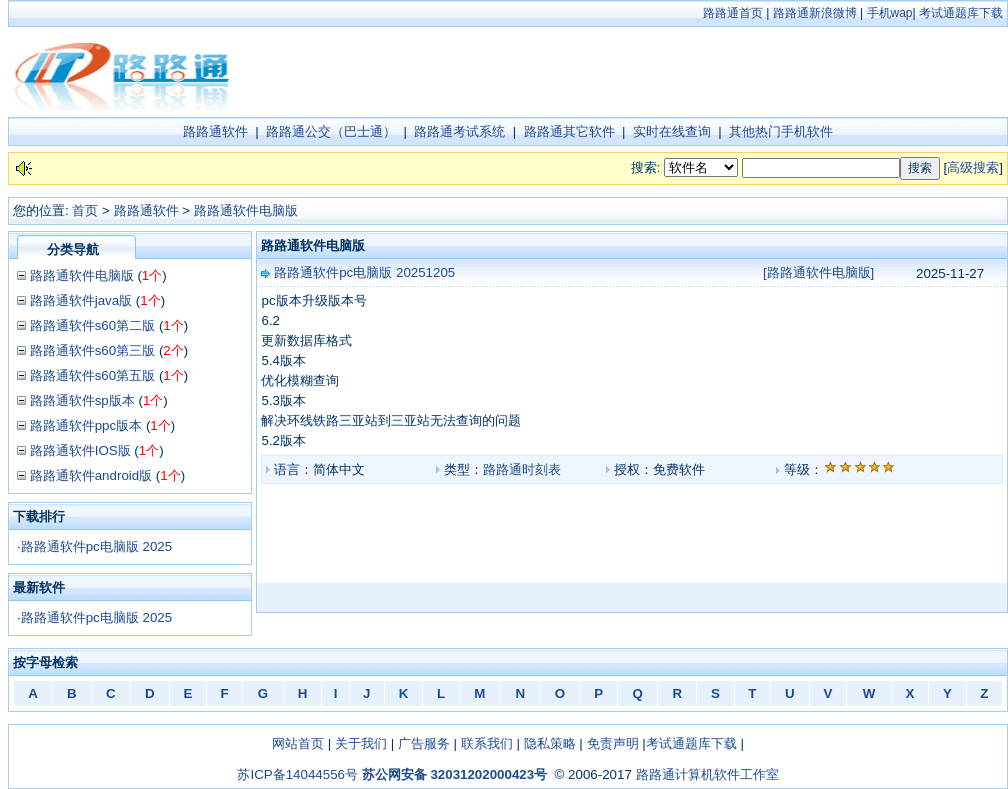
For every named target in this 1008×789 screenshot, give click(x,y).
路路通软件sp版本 (82, 400)
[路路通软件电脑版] (818, 272)
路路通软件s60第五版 (93, 375)
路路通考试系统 (459, 131)
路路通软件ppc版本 (86, 425)
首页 (85, 210)
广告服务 (424, 743)
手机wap (890, 13)
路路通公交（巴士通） (331, 131)
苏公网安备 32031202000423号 (454, 774)
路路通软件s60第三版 (93, 350)
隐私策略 (550, 743)
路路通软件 (215, 131)
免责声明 (613, 743)
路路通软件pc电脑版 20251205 (364, 272)
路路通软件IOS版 (80, 450)
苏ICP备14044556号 (297, 774)
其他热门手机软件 (781, 131)
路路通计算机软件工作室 (707, 774)
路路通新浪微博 (815, 13)
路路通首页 (733, 13)
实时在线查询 (672, 131)
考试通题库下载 (961, 13)
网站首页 (298, 743)
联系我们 (487, 743)
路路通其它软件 (569, 131)
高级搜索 (973, 167)
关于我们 (361, 743)
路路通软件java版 (81, 300)
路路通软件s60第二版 (93, 325)
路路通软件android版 (91, 475)
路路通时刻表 (522, 469)
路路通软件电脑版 (246, 210)
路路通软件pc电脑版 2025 (96, 546)
